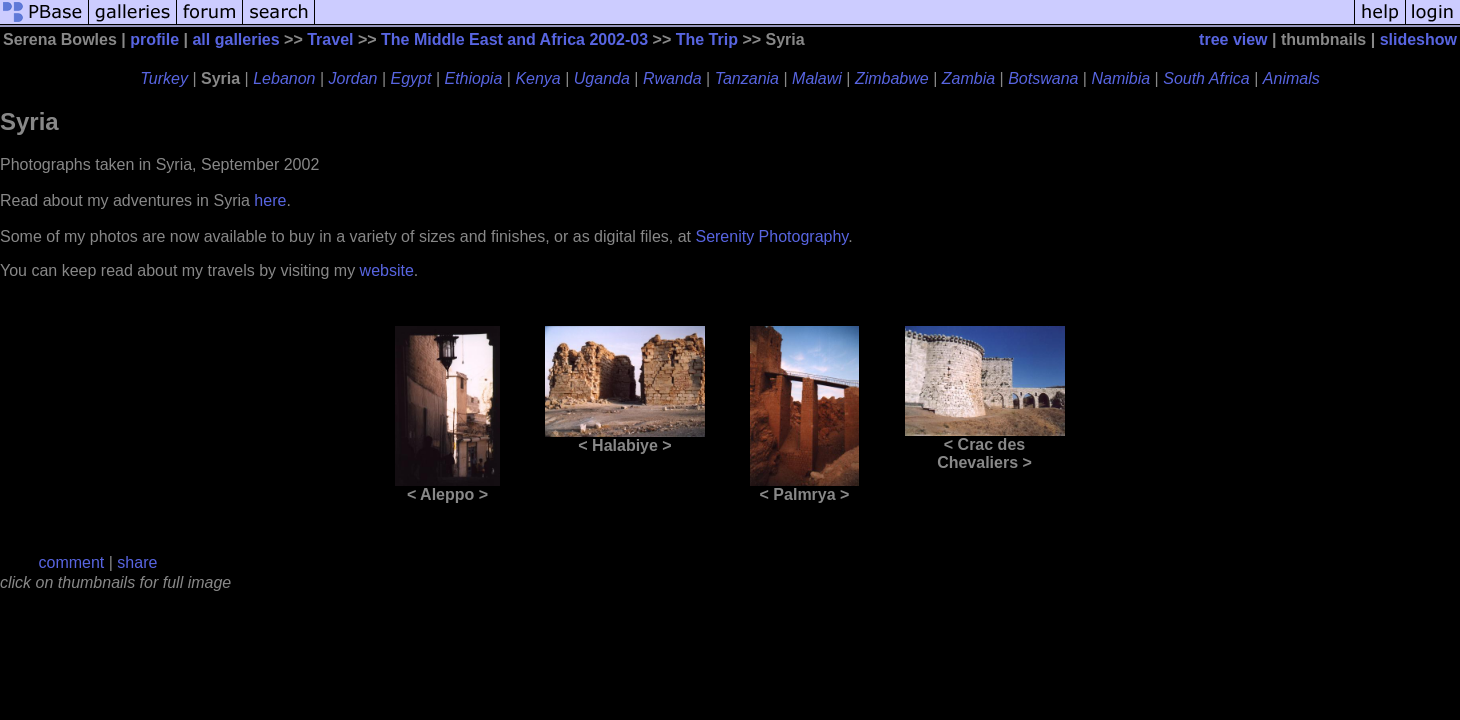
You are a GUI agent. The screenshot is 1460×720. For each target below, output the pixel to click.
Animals (1291, 78)
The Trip (707, 39)
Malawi (817, 78)
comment (72, 562)
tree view (1233, 39)
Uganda (602, 78)
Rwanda (672, 78)
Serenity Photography (771, 236)
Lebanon (284, 78)
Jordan (353, 78)
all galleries (235, 39)
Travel (330, 39)
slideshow (1418, 39)
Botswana (1043, 78)
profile (154, 39)
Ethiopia (474, 78)
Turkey (164, 78)
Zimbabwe (892, 78)
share (137, 562)
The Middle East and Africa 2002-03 (514, 39)
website (387, 270)
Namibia (1120, 78)
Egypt (411, 78)
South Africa (1206, 78)
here (270, 200)
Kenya (537, 78)
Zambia (968, 78)
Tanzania (747, 78)
